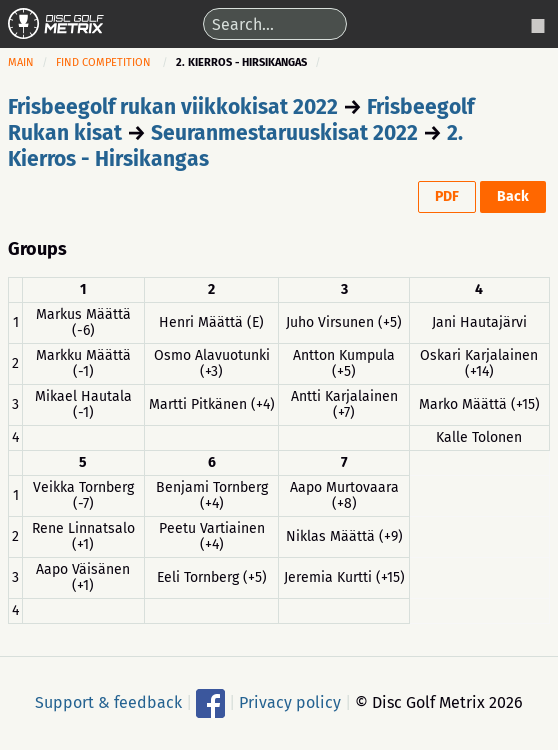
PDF (447, 196)
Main (21, 62)
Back (513, 196)
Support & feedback (108, 701)
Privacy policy (290, 701)
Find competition (103, 62)
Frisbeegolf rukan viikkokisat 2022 (173, 107)
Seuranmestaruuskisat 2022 (284, 133)
